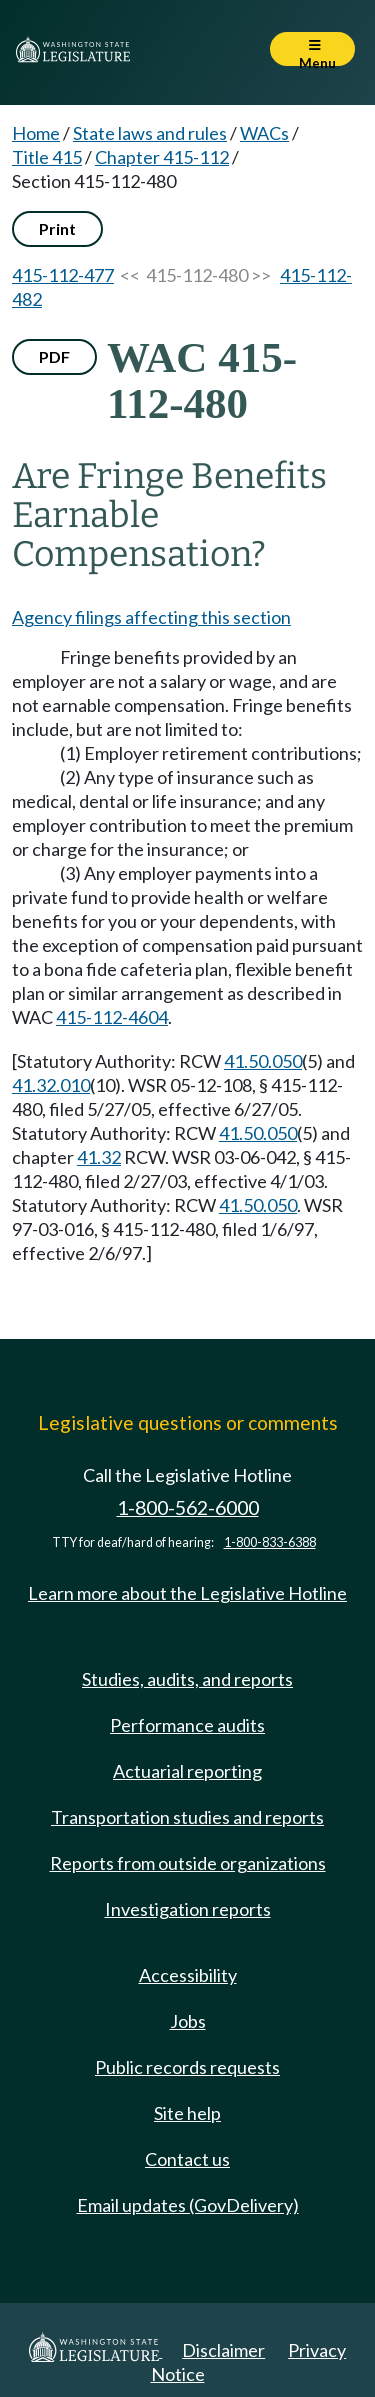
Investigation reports (188, 1909)
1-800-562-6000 (188, 1507)
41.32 (99, 1157)
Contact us (187, 2159)
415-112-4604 (112, 1017)
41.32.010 (51, 1085)
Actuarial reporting (187, 1771)
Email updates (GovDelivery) (188, 2205)
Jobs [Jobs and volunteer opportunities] (188, 2021)
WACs (264, 133)
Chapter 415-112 (162, 157)
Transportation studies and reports (187, 1817)
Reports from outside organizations (188, 1863)
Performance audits (187, 1725)
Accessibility (188, 1975)
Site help (187, 2113)
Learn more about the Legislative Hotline (187, 1593)
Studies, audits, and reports (187, 1679)
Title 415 (47, 157)
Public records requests (187, 2067)
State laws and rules (150, 133)
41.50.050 (263, 1061)
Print (57, 228)
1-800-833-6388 (270, 1542)
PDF (54, 356)
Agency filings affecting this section (151, 617)
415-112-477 (63, 275)
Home (36, 133)
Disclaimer (223, 2350)
